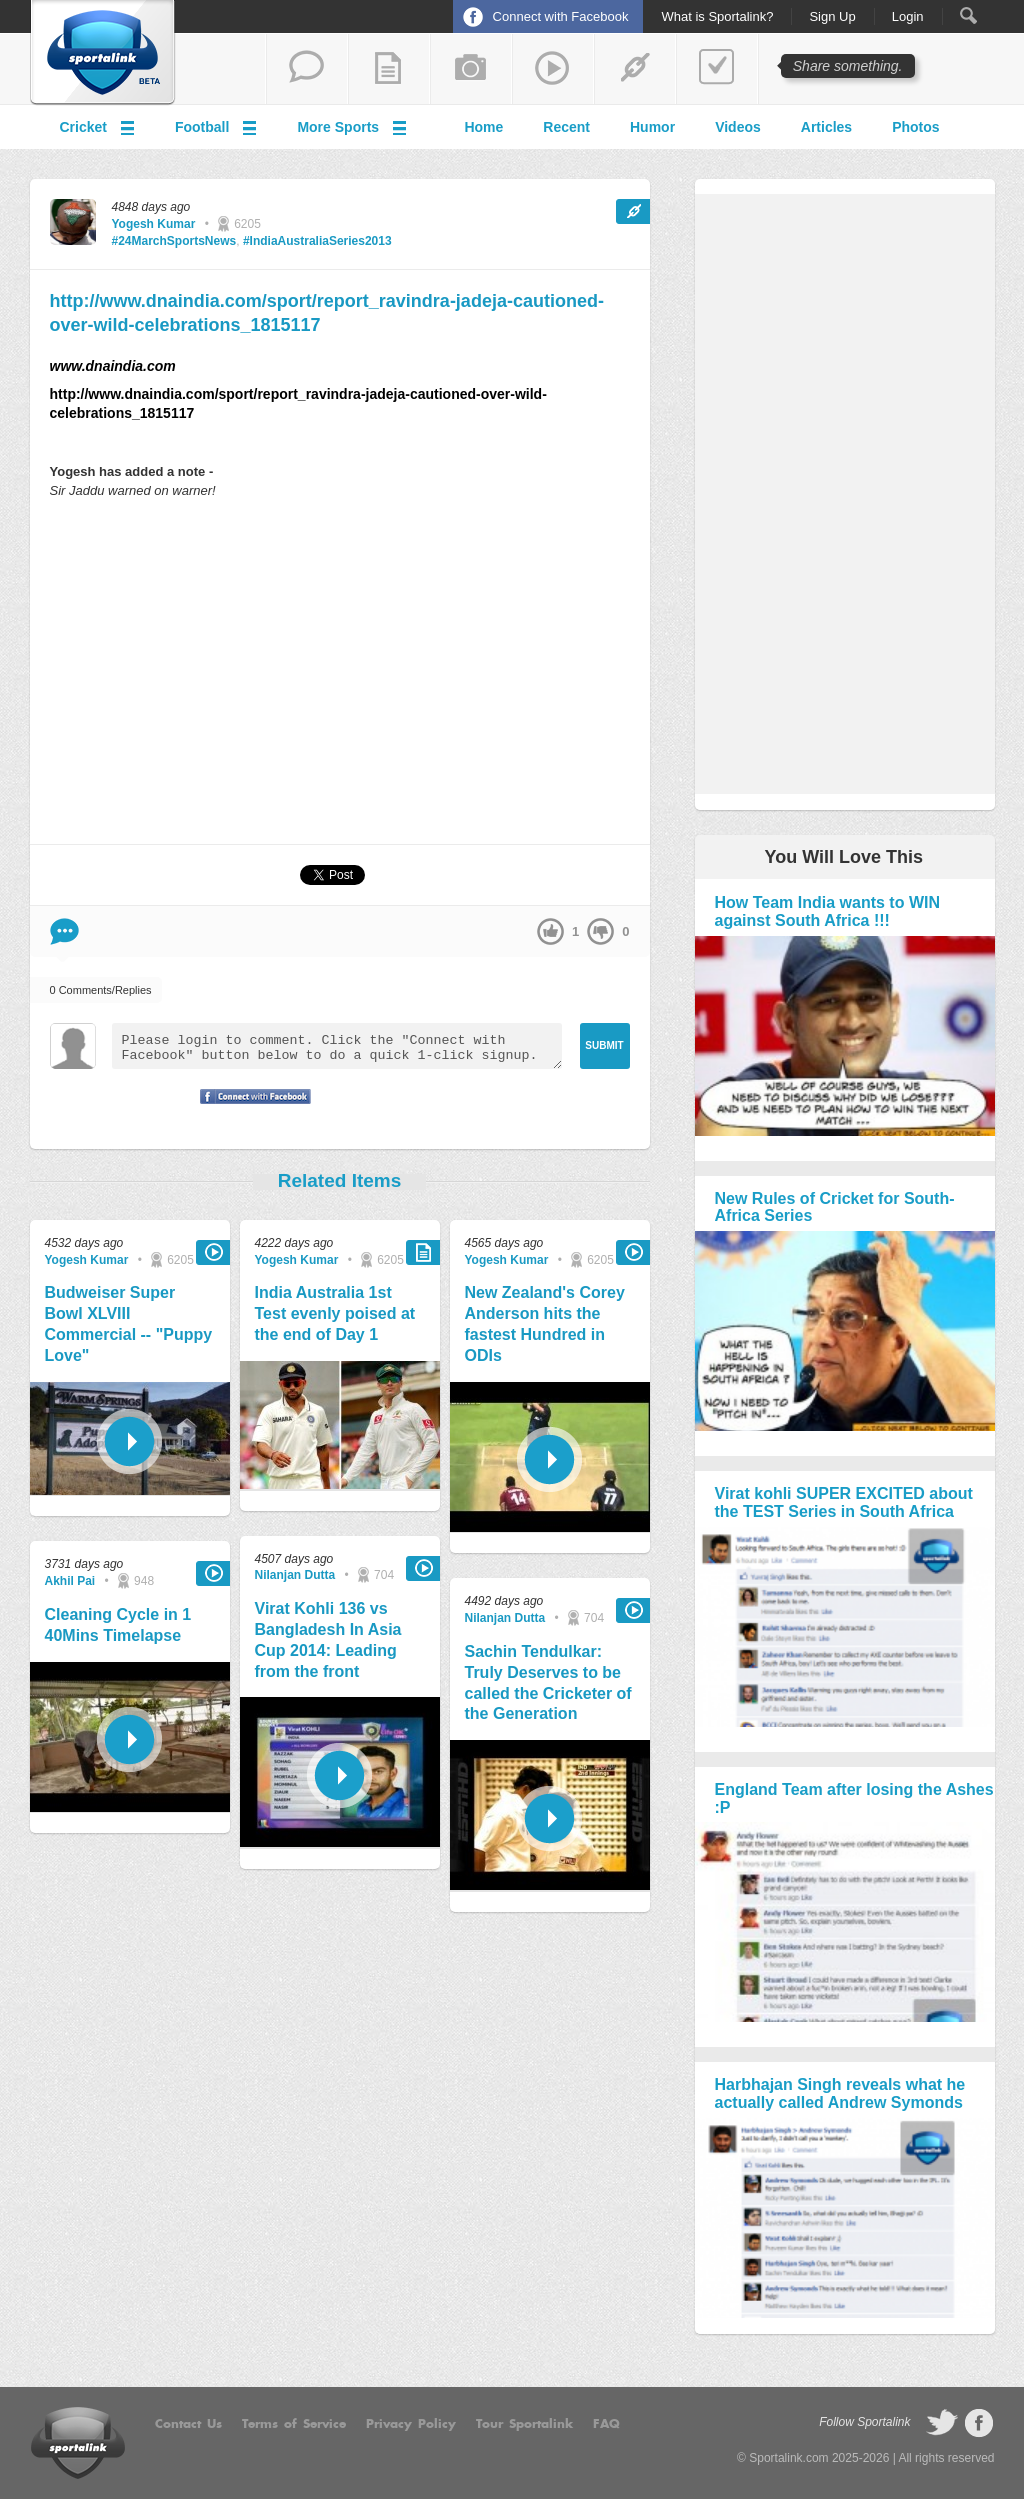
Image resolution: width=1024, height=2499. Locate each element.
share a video (553, 69)
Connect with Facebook (561, 16)
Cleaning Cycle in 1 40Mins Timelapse (118, 1625)
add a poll (717, 69)
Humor (652, 127)
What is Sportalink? (717, 17)
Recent (566, 127)
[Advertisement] (340, 671)
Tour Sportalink (524, 2424)
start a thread (307, 69)
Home (483, 127)
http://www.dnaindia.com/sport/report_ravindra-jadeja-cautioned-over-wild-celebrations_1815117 (327, 312)
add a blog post (389, 69)
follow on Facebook (979, 2423)
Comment (64, 931)
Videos (738, 127)
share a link (635, 69)
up (550, 931)
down (600, 931)
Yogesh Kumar (154, 224)
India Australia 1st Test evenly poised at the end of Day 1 (335, 1313)
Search (968, 15)
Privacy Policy (411, 2424)
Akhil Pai (70, 1581)
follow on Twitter (942, 2423)
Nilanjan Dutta (295, 1575)
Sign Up (832, 17)
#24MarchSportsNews (174, 241)
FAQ (606, 2424)
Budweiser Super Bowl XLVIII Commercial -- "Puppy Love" (129, 1323)
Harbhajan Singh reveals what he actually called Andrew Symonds (840, 2093)
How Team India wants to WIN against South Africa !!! (828, 911)
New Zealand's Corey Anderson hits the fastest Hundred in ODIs (545, 1323)
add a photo (471, 69)
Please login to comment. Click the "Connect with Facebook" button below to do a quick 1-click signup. (337, 1046)
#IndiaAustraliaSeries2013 (317, 241)
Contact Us (188, 2424)
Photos (915, 127)
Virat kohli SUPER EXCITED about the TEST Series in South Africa (844, 1502)
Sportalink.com (788, 2458)
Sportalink (103, 53)
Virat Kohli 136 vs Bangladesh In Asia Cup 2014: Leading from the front (328, 1639)
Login (908, 17)
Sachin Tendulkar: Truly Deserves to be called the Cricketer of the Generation (548, 1682)
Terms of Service (294, 2424)
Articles (826, 127)
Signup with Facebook (250, 1109)
